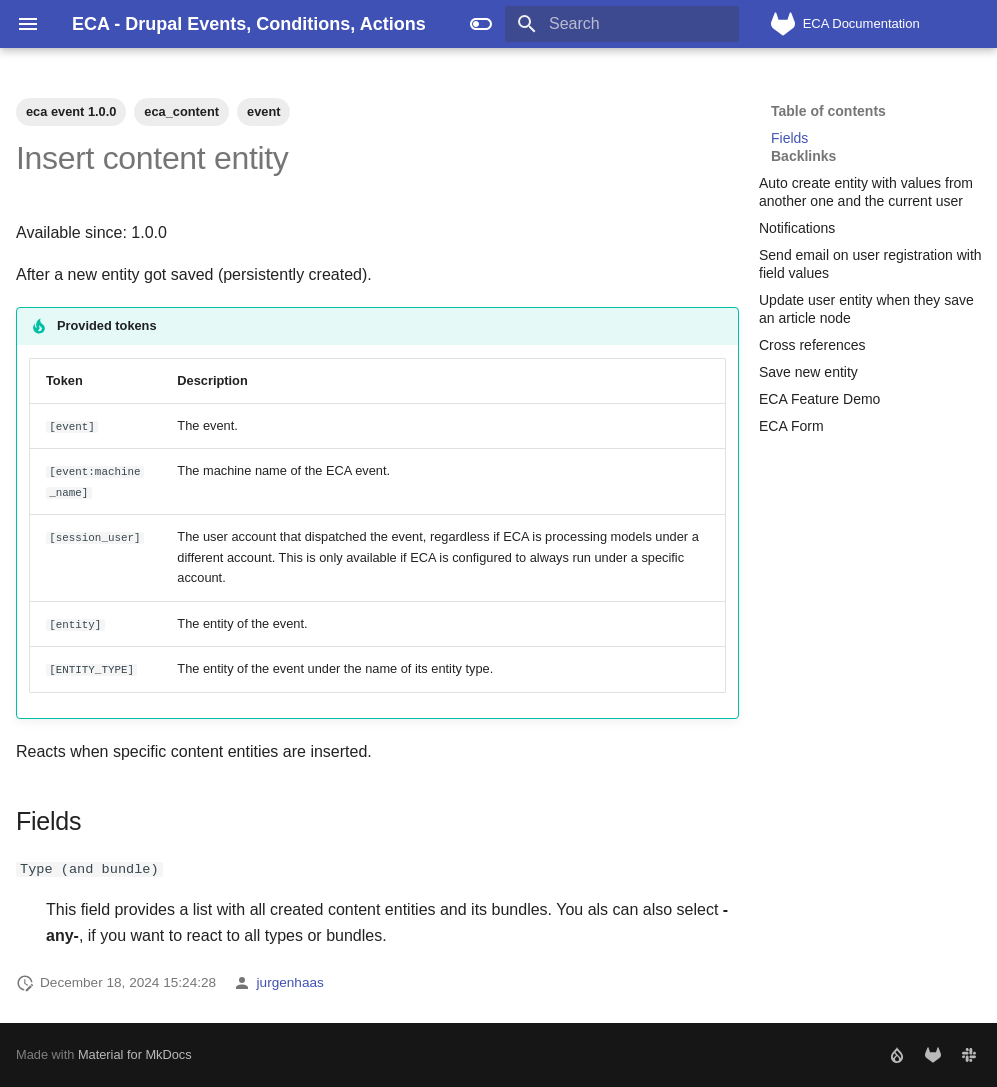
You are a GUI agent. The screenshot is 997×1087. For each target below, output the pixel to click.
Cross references (812, 345)
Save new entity (808, 372)
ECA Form (791, 426)
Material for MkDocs (135, 1054)
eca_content (181, 111)
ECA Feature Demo (819, 399)
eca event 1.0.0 (71, 111)
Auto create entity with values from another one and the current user (866, 192)
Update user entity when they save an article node (866, 309)
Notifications (797, 228)
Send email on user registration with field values (870, 264)
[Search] (622, 24)
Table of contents (828, 111)
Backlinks (803, 156)
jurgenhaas (290, 982)
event (263, 111)
